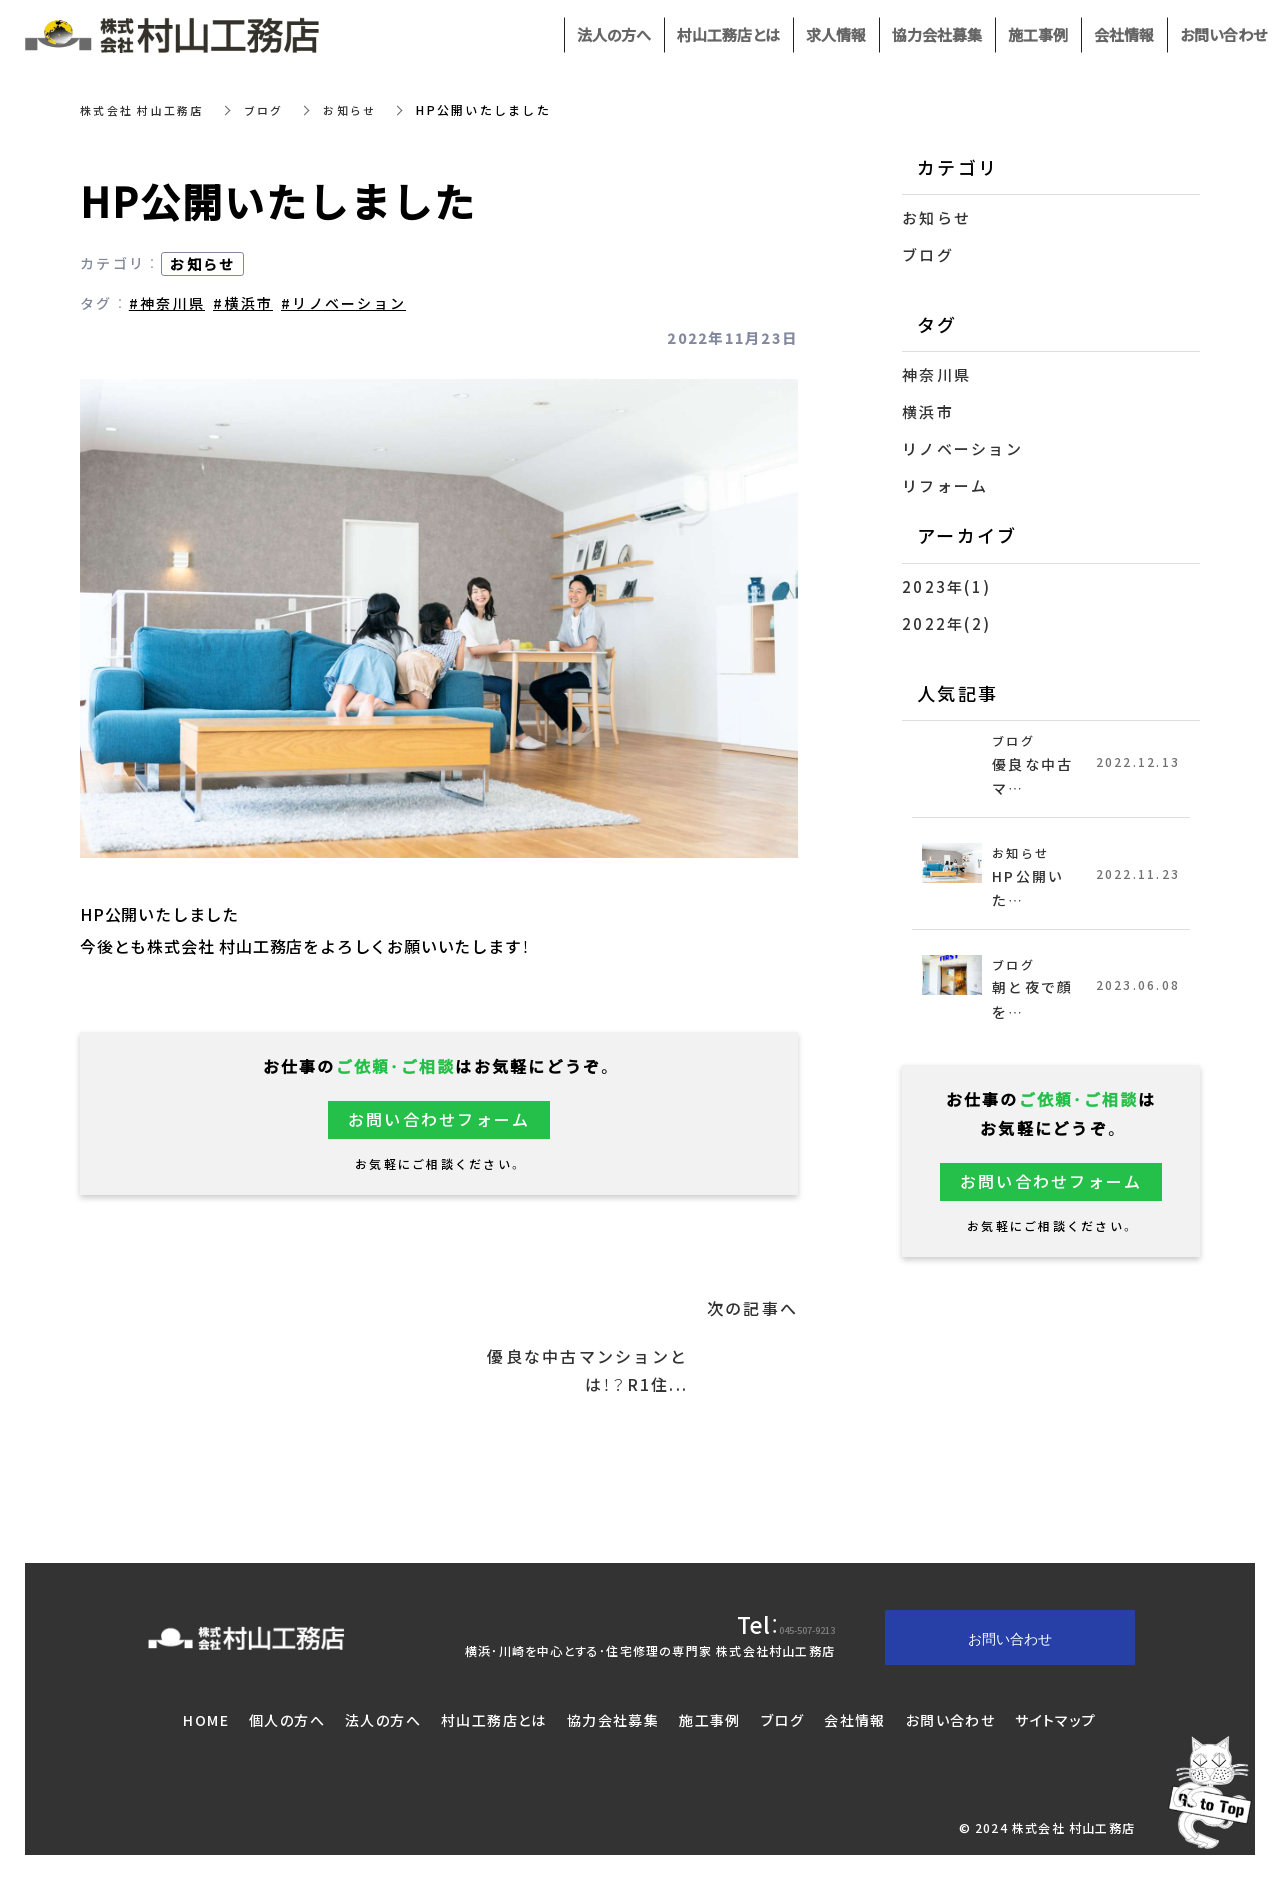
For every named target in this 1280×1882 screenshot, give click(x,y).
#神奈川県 (167, 303)
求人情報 (836, 35)
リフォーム (945, 486)
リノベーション (962, 449)
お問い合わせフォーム (439, 1120)
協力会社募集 (613, 1722)
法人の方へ (383, 1722)
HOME (206, 1722)
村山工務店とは (494, 1722)
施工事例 (710, 1722)
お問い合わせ (950, 1722)
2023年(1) (946, 587)
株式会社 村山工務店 (147, 110)
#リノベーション (343, 303)
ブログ (275, 110)
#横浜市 (243, 303)
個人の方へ (287, 1722)
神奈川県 (936, 375)
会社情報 (855, 1722)
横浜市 (928, 412)
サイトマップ (1055, 1722)
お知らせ (364, 110)
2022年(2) (946, 624)
